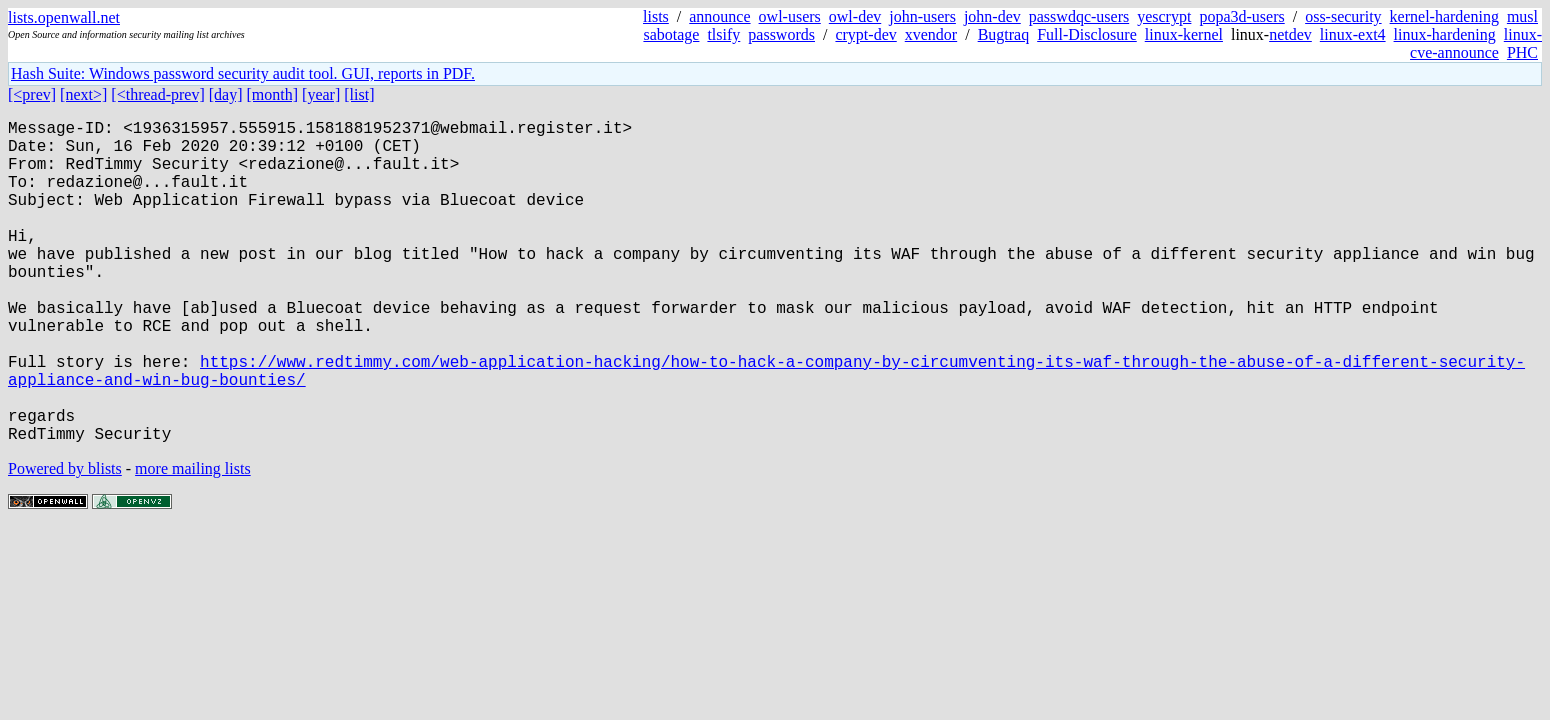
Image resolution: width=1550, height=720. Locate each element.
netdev (1290, 34)
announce (719, 16)
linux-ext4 (1353, 34)
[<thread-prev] (157, 94)
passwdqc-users (1079, 16)
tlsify (723, 34)
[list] (359, 94)
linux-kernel (1184, 34)
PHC (1522, 52)
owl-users (790, 16)
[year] (321, 94)
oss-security (1343, 16)
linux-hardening (1445, 34)
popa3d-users (1241, 16)
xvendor (931, 34)
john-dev (992, 16)
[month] (273, 94)
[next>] (83, 94)
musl (1522, 16)
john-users (922, 16)
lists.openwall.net (64, 17)
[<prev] (32, 94)
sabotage (671, 34)
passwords (781, 34)
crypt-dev (865, 34)
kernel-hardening (1444, 16)
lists (656, 16)
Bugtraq (1004, 34)
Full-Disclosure (1087, 34)
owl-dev (855, 16)
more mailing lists (193, 540)
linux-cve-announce (1476, 43)
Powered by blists (65, 540)
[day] (226, 94)
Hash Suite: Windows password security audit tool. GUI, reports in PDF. (243, 73)
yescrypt (1164, 16)
